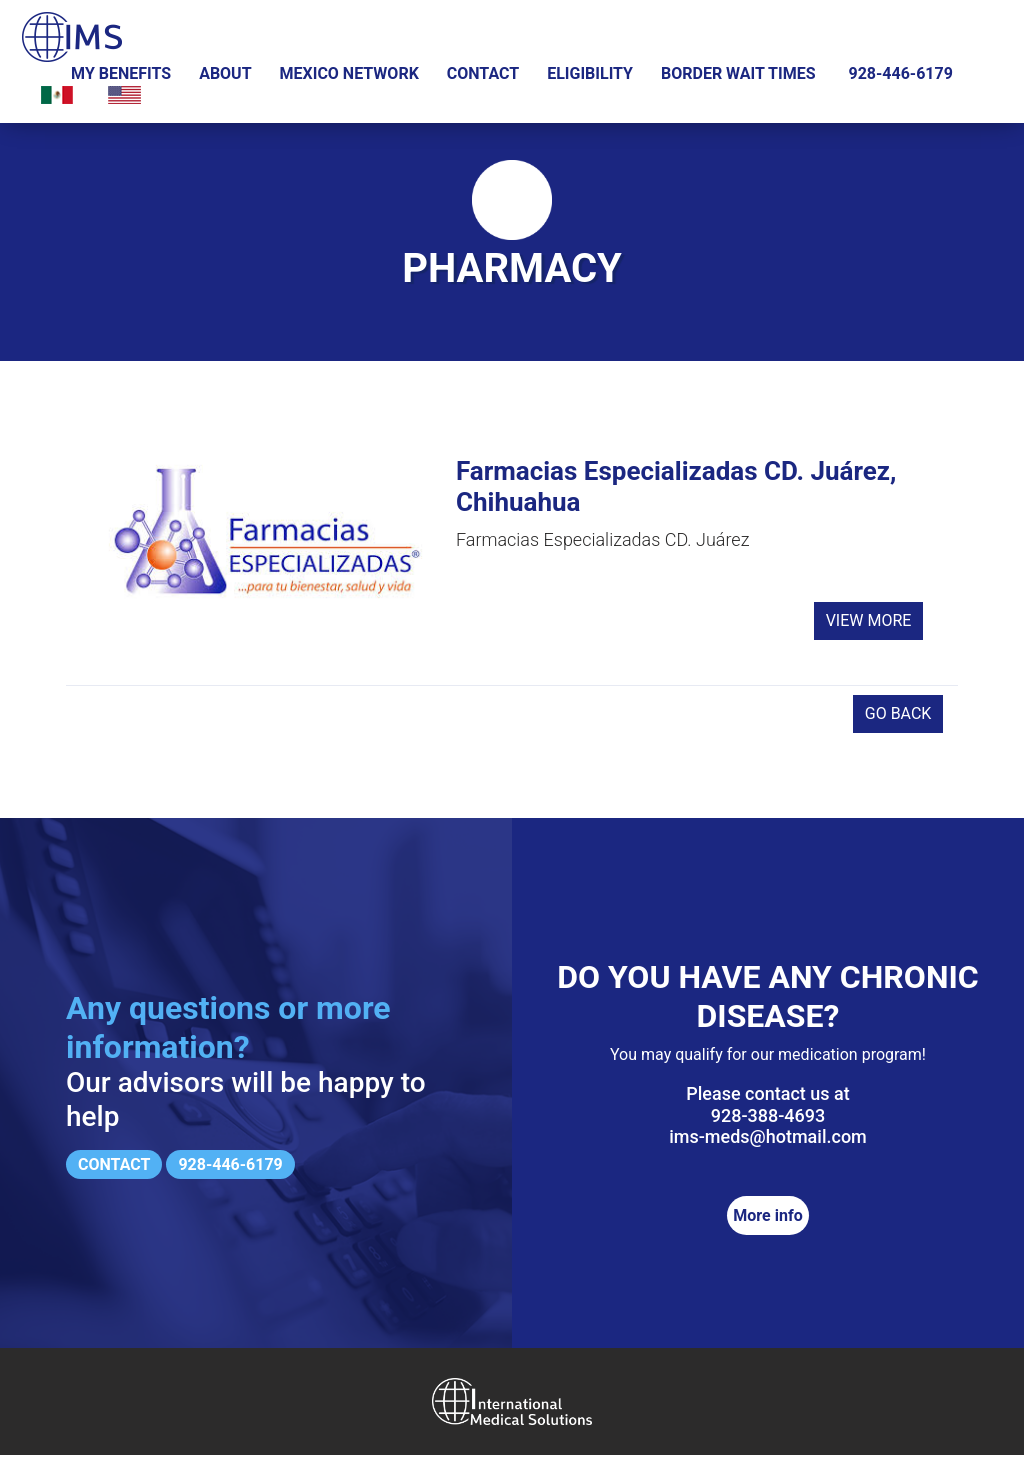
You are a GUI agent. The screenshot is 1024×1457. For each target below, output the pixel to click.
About (225, 73)
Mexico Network (349, 73)
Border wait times (738, 73)
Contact (483, 73)
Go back (898, 715)
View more (869, 626)
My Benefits (121, 73)
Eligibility (590, 73)
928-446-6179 (900, 73)
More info (767, 1217)
